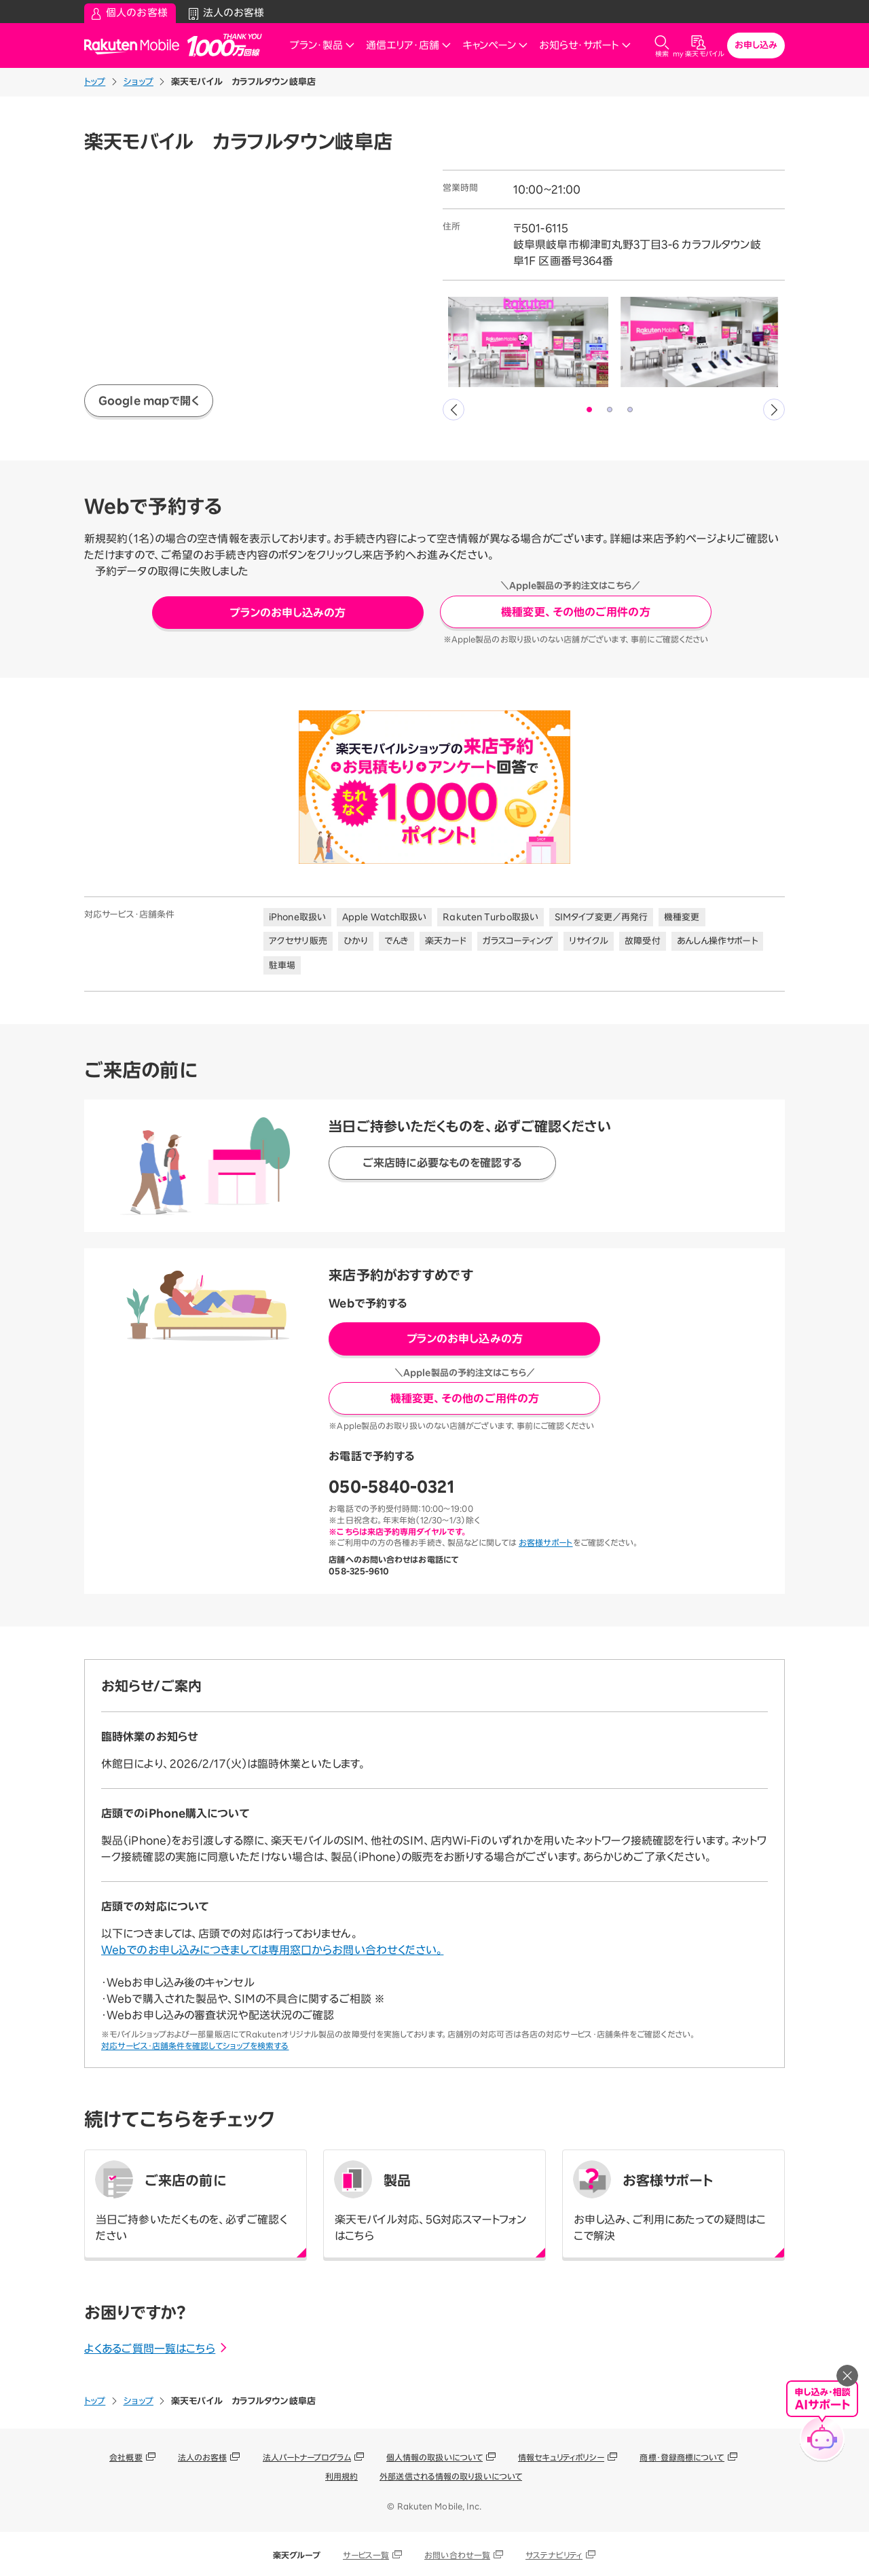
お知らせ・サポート (585, 45)
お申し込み (756, 45)
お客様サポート (546, 1542)
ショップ (138, 81)
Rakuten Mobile (135, 46)
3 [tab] (630, 410)
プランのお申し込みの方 (287, 612)
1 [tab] (590, 410)
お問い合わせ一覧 (457, 2555)
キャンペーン (495, 45)
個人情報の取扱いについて (434, 2457)
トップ (94, 81)
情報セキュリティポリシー (561, 2457)
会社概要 (125, 2457)
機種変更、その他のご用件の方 (575, 611)
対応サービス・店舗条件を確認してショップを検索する (195, 2046)
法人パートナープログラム (307, 2457)
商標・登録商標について (682, 2457)
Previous (453, 409)
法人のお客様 (202, 2457)
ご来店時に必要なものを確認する (443, 1162)
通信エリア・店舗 (408, 45)
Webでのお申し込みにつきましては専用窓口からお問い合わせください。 (272, 1949)
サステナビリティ (554, 2555)
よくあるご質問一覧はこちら (156, 2348)
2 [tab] (610, 410)
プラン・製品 (322, 45)
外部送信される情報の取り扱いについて (451, 2476)
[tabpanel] (528, 342)
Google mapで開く (148, 400)
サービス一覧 (366, 2555)
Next (774, 409)
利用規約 (341, 2476)
